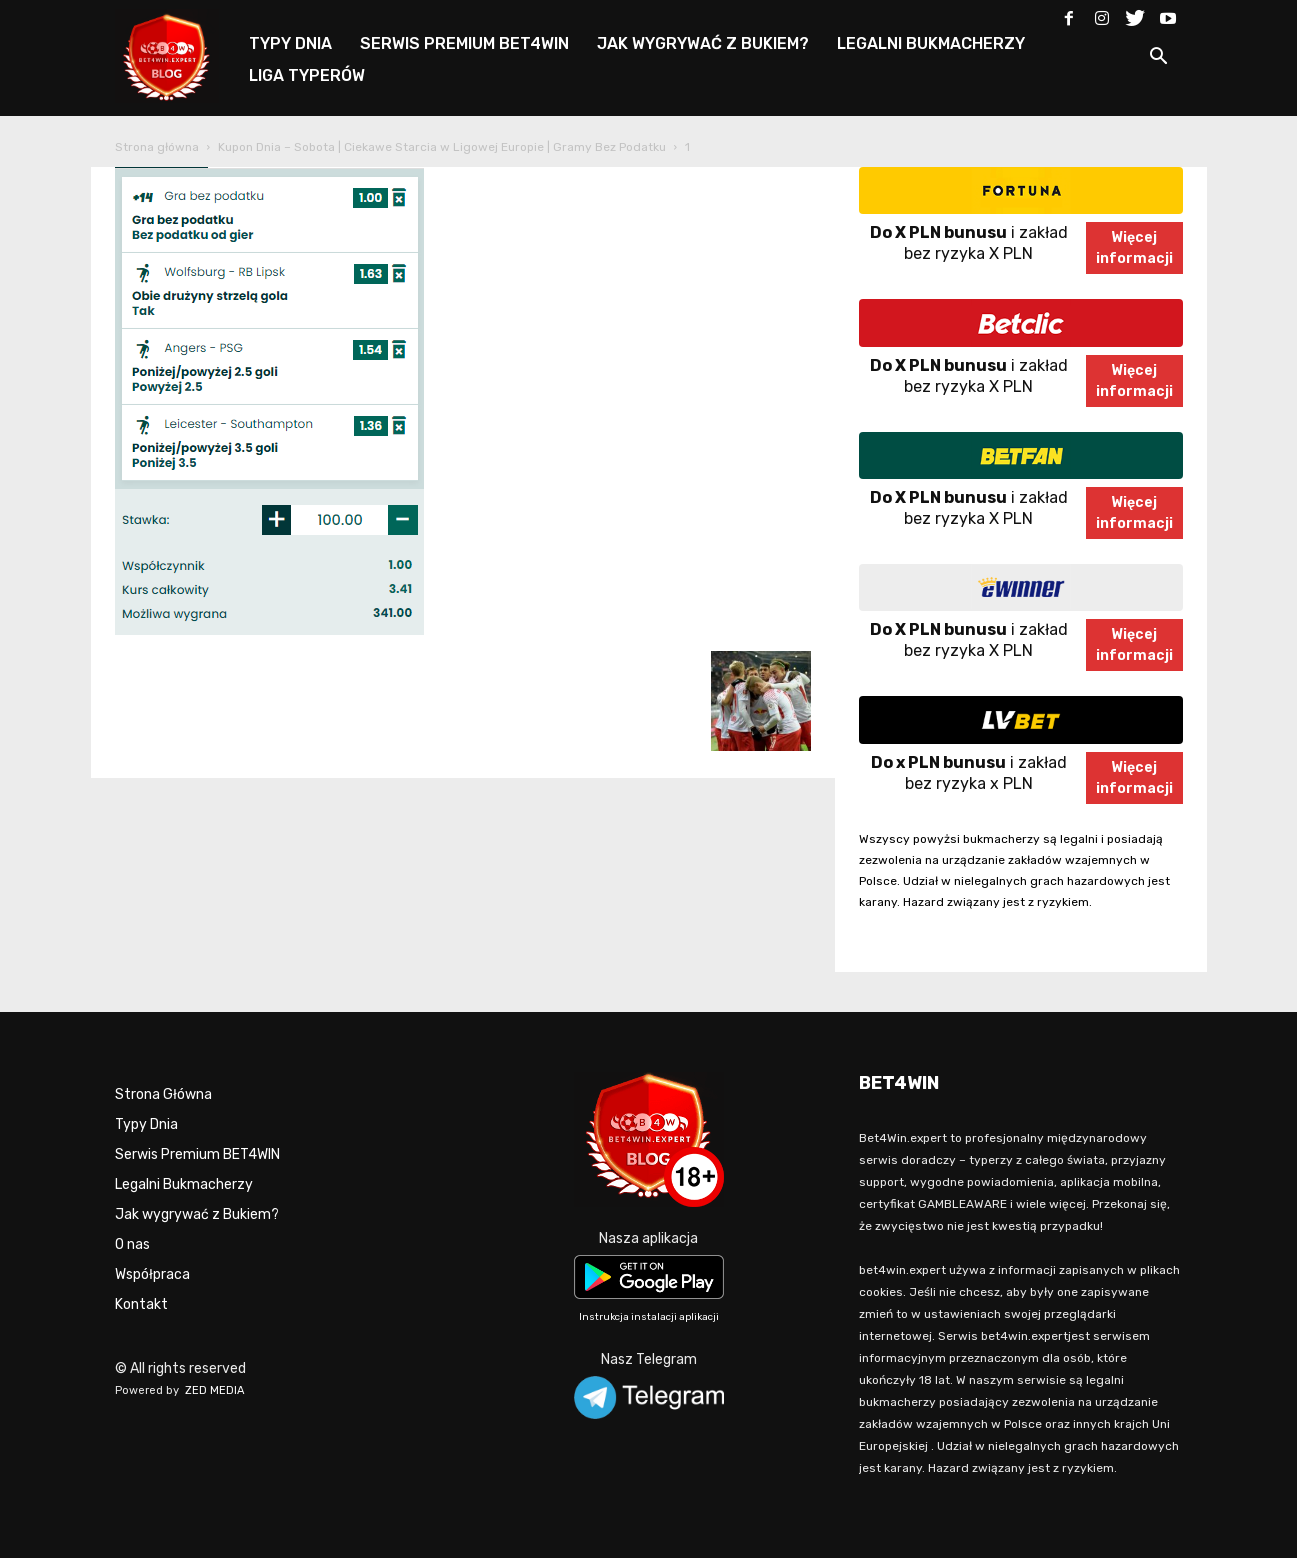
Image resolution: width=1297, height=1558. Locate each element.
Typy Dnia (146, 1124)
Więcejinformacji (1134, 248)
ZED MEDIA (215, 1390)
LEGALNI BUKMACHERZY (931, 43)
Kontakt (141, 1304)
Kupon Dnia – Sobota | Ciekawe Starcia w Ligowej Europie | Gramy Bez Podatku (442, 147)
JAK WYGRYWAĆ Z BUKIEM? (703, 43)
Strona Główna (163, 1094)
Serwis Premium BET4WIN (197, 1154)
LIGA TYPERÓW (307, 75)
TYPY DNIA (290, 43)
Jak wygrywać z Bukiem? (197, 1214)
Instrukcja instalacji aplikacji (649, 1317)
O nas (132, 1244)
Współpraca (152, 1274)
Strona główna (157, 147)
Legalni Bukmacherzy (184, 1184)
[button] (1159, 59)
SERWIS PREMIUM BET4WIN (464, 43)
